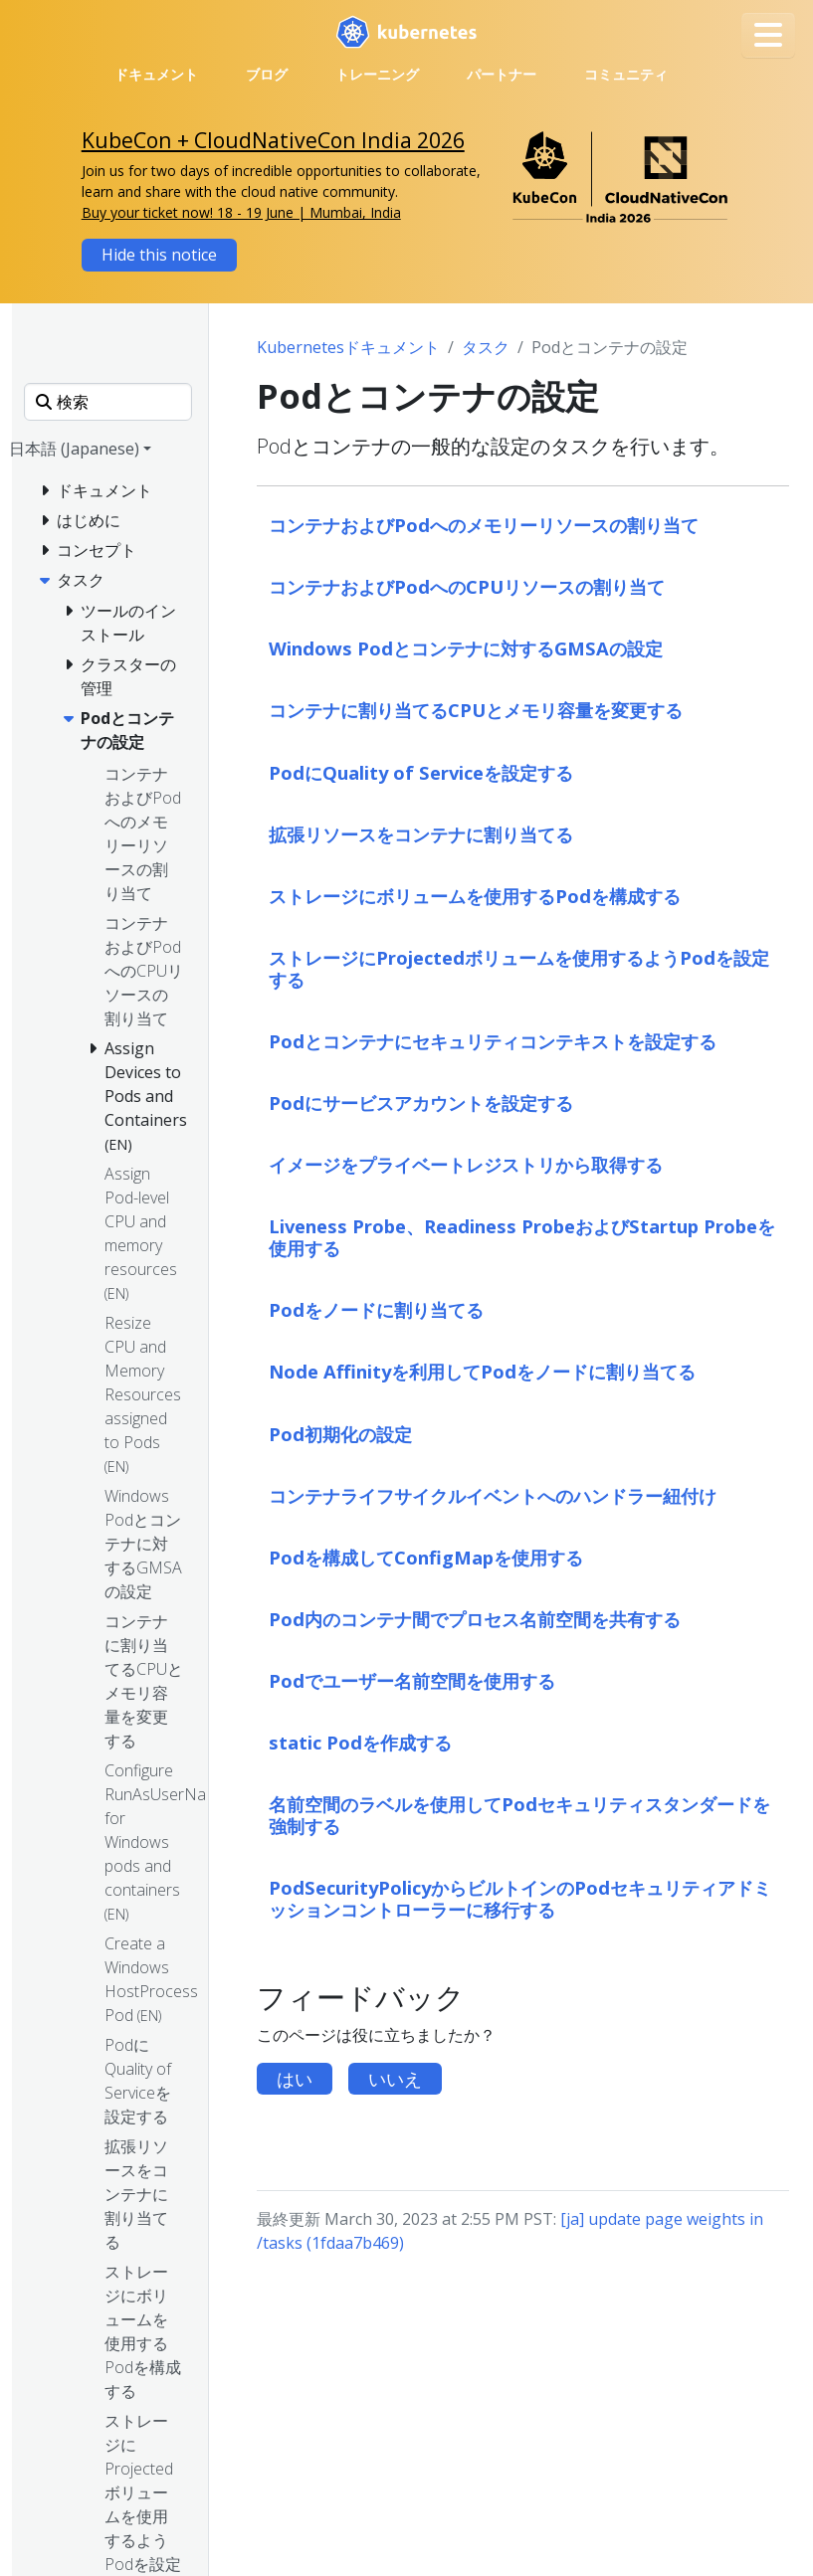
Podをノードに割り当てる (376, 1309)
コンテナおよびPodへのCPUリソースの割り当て (467, 586)
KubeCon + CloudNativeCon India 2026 (273, 139)
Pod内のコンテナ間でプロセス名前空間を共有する (475, 1618)
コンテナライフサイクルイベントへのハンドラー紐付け (492, 1495)
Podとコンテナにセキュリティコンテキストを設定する (492, 1040)
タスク (485, 347)
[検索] (108, 402)
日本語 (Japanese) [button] (74, 449)
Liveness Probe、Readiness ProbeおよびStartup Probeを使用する (522, 1236)
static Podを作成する (360, 1742)
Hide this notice (159, 255)
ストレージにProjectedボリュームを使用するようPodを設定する (519, 968)
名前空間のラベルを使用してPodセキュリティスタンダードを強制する (519, 1814)
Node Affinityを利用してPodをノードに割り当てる (482, 1371)
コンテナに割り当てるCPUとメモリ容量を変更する (476, 709)
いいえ (395, 2079)
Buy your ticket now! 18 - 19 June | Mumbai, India (241, 212)
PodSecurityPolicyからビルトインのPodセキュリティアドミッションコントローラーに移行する (520, 1898)
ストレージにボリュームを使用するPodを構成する (475, 895)
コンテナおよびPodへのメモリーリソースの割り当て (484, 524)
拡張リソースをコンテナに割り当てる (421, 834)
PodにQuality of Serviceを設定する (421, 772)
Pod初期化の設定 (340, 1433)
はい (294, 2079)
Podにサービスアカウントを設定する (421, 1102)
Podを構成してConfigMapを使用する (426, 1557)
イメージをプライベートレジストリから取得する (466, 1164)
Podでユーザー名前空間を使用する (412, 1680)
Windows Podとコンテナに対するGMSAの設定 (466, 648)
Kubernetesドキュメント (348, 347)
